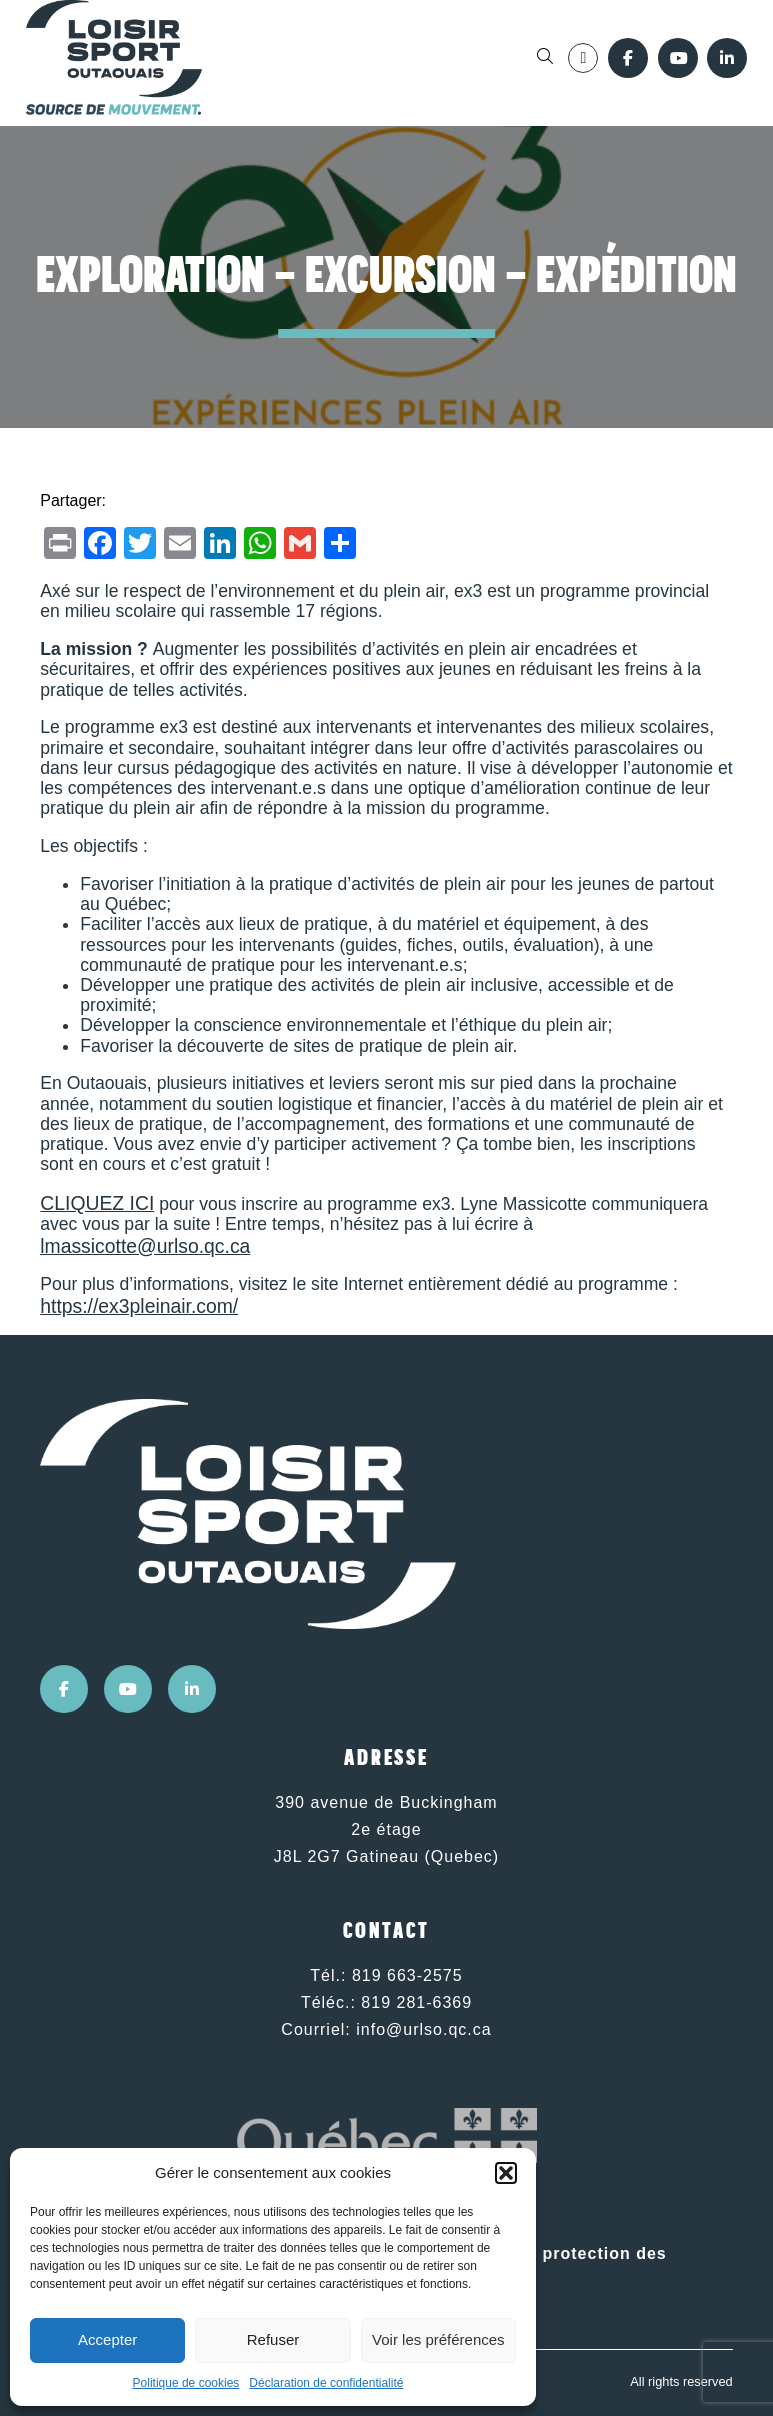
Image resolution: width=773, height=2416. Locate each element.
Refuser (273, 2339)
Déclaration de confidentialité (326, 2383)
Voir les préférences (438, 2339)
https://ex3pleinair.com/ (139, 1306)
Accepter (107, 2339)
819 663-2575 (407, 1975)
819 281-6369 (416, 2002)
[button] (506, 2173)
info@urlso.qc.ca (423, 2029)
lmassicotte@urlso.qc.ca (145, 1246)
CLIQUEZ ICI (97, 1203)
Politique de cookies (186, 2383)
